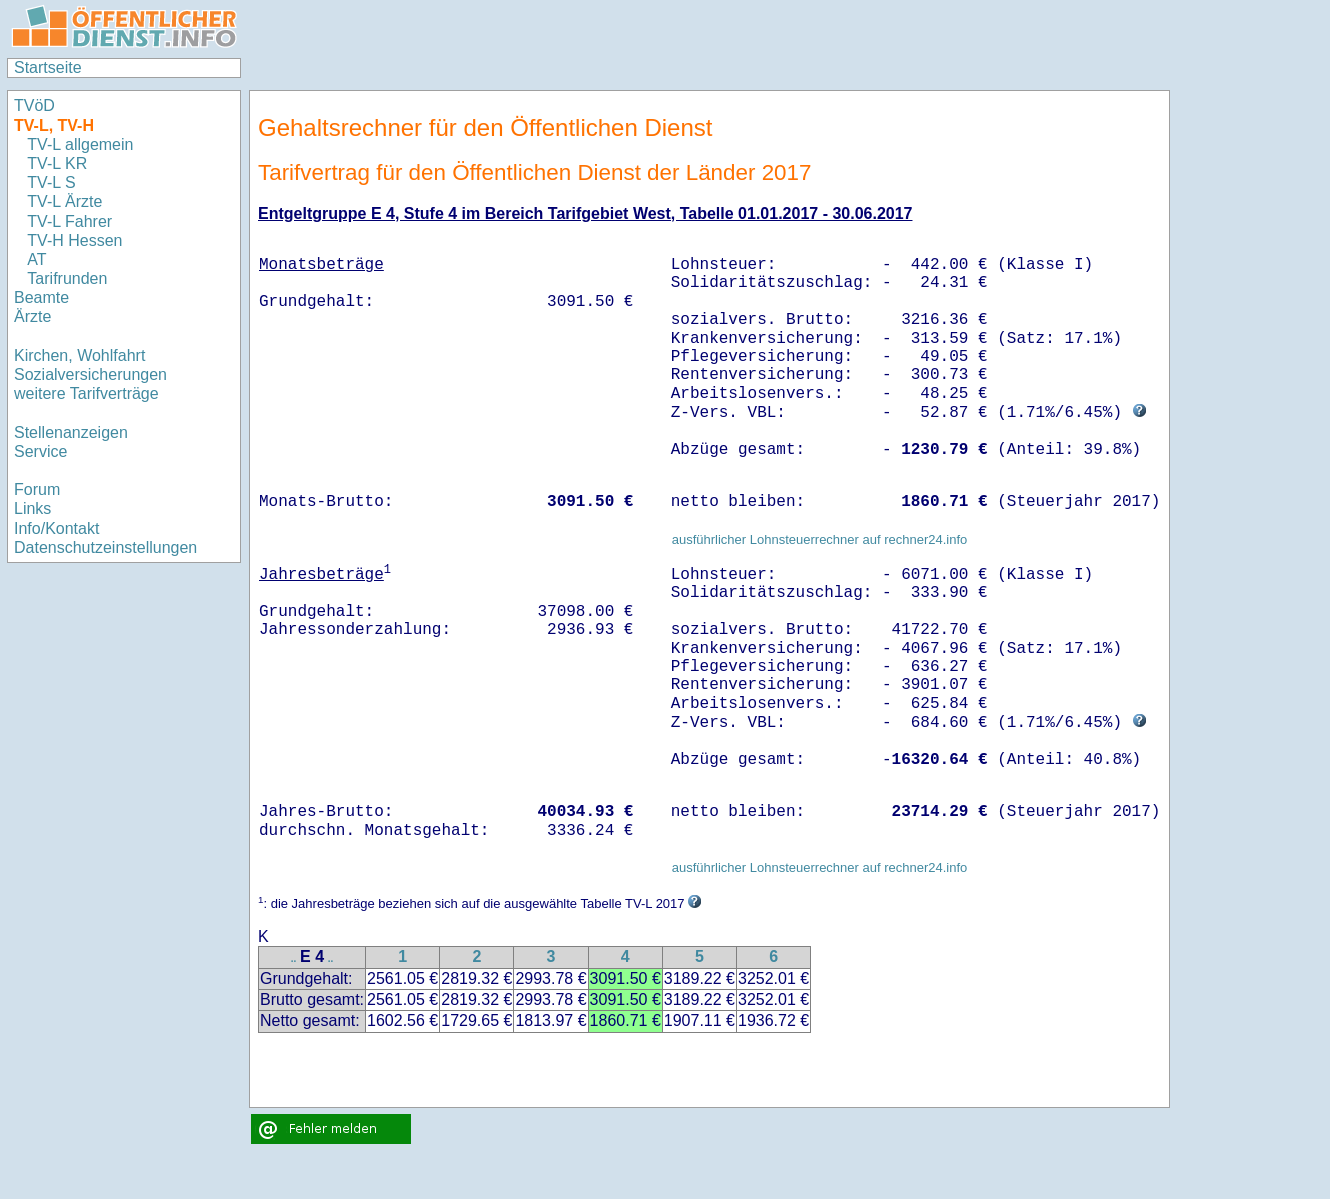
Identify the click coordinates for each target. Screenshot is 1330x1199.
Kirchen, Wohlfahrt (79, 355)
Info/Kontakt (56, 528)
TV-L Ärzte (64, 201)
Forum (37, 489)
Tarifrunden (69, 278)
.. (294, 958)
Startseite (48, 67)
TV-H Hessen (74, 240)
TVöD (34, 105)
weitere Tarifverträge (86, 393)
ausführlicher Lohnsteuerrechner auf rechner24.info (820, 539)
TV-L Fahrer (69, 221)
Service (40, 451)
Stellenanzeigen (71, 432)
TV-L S (51, 182)
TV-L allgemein (80, 144)
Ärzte (32, 316)
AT (36, 259)
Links (32, 508)
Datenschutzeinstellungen (105, 547)
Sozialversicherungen (90, 374)
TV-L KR (59, 163)
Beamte (41, 297)
